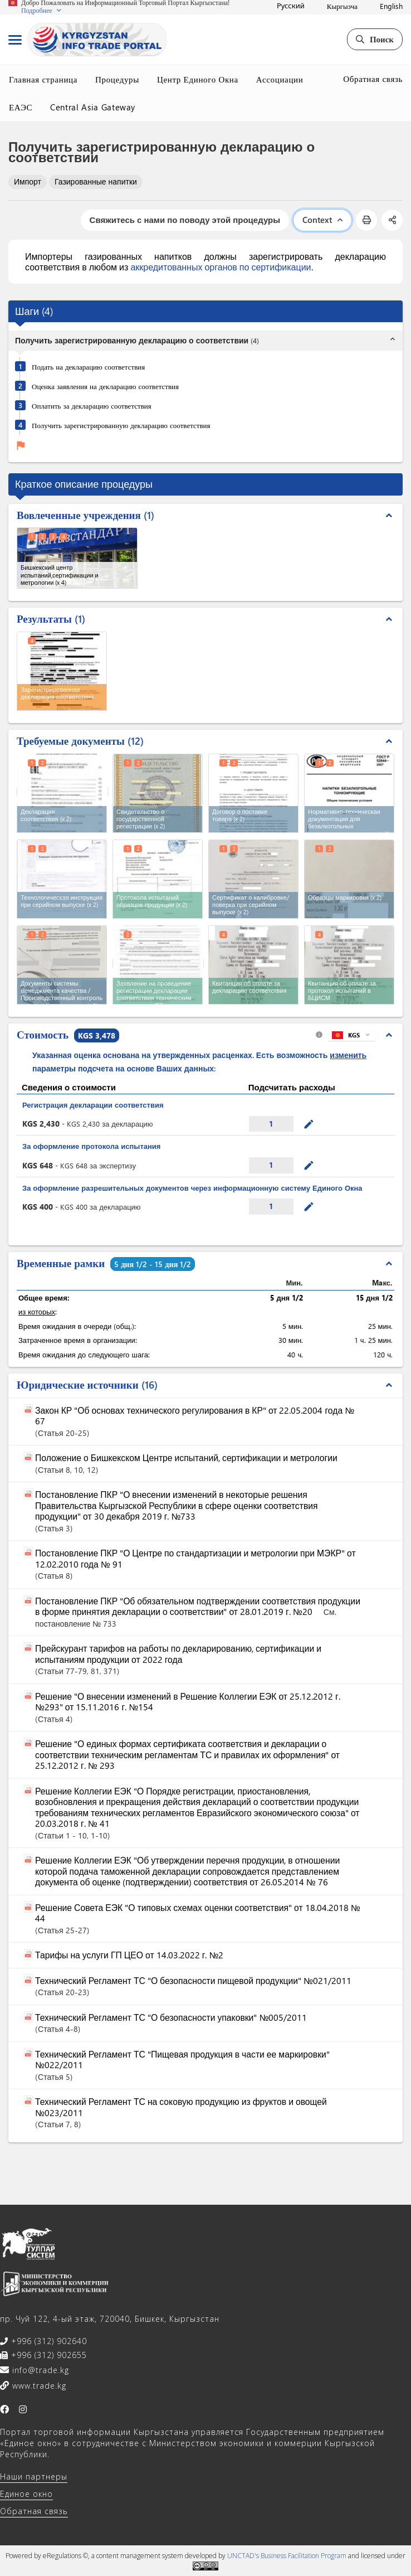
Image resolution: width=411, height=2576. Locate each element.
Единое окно (26, 2493)
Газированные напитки (96, 181)
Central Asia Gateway (92, 107)
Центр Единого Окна (197, 79)
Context (322, 219)
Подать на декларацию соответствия (88, 366)
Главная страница (43, 79)
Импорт (27, 181)
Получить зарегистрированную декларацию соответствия (121, 425)
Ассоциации (280, 79)
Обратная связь (373, 78)
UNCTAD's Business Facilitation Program (286, 2555)
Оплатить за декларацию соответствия (91, 405)
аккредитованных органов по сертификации (220, 267)
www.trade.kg (37, 2385)
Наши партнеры (33, 2476)
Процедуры (117, 79)
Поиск (375, 39)
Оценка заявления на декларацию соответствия (105, 386)
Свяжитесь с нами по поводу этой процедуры (185, 219)
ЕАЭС (20, 107)
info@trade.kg (39, 2370)
